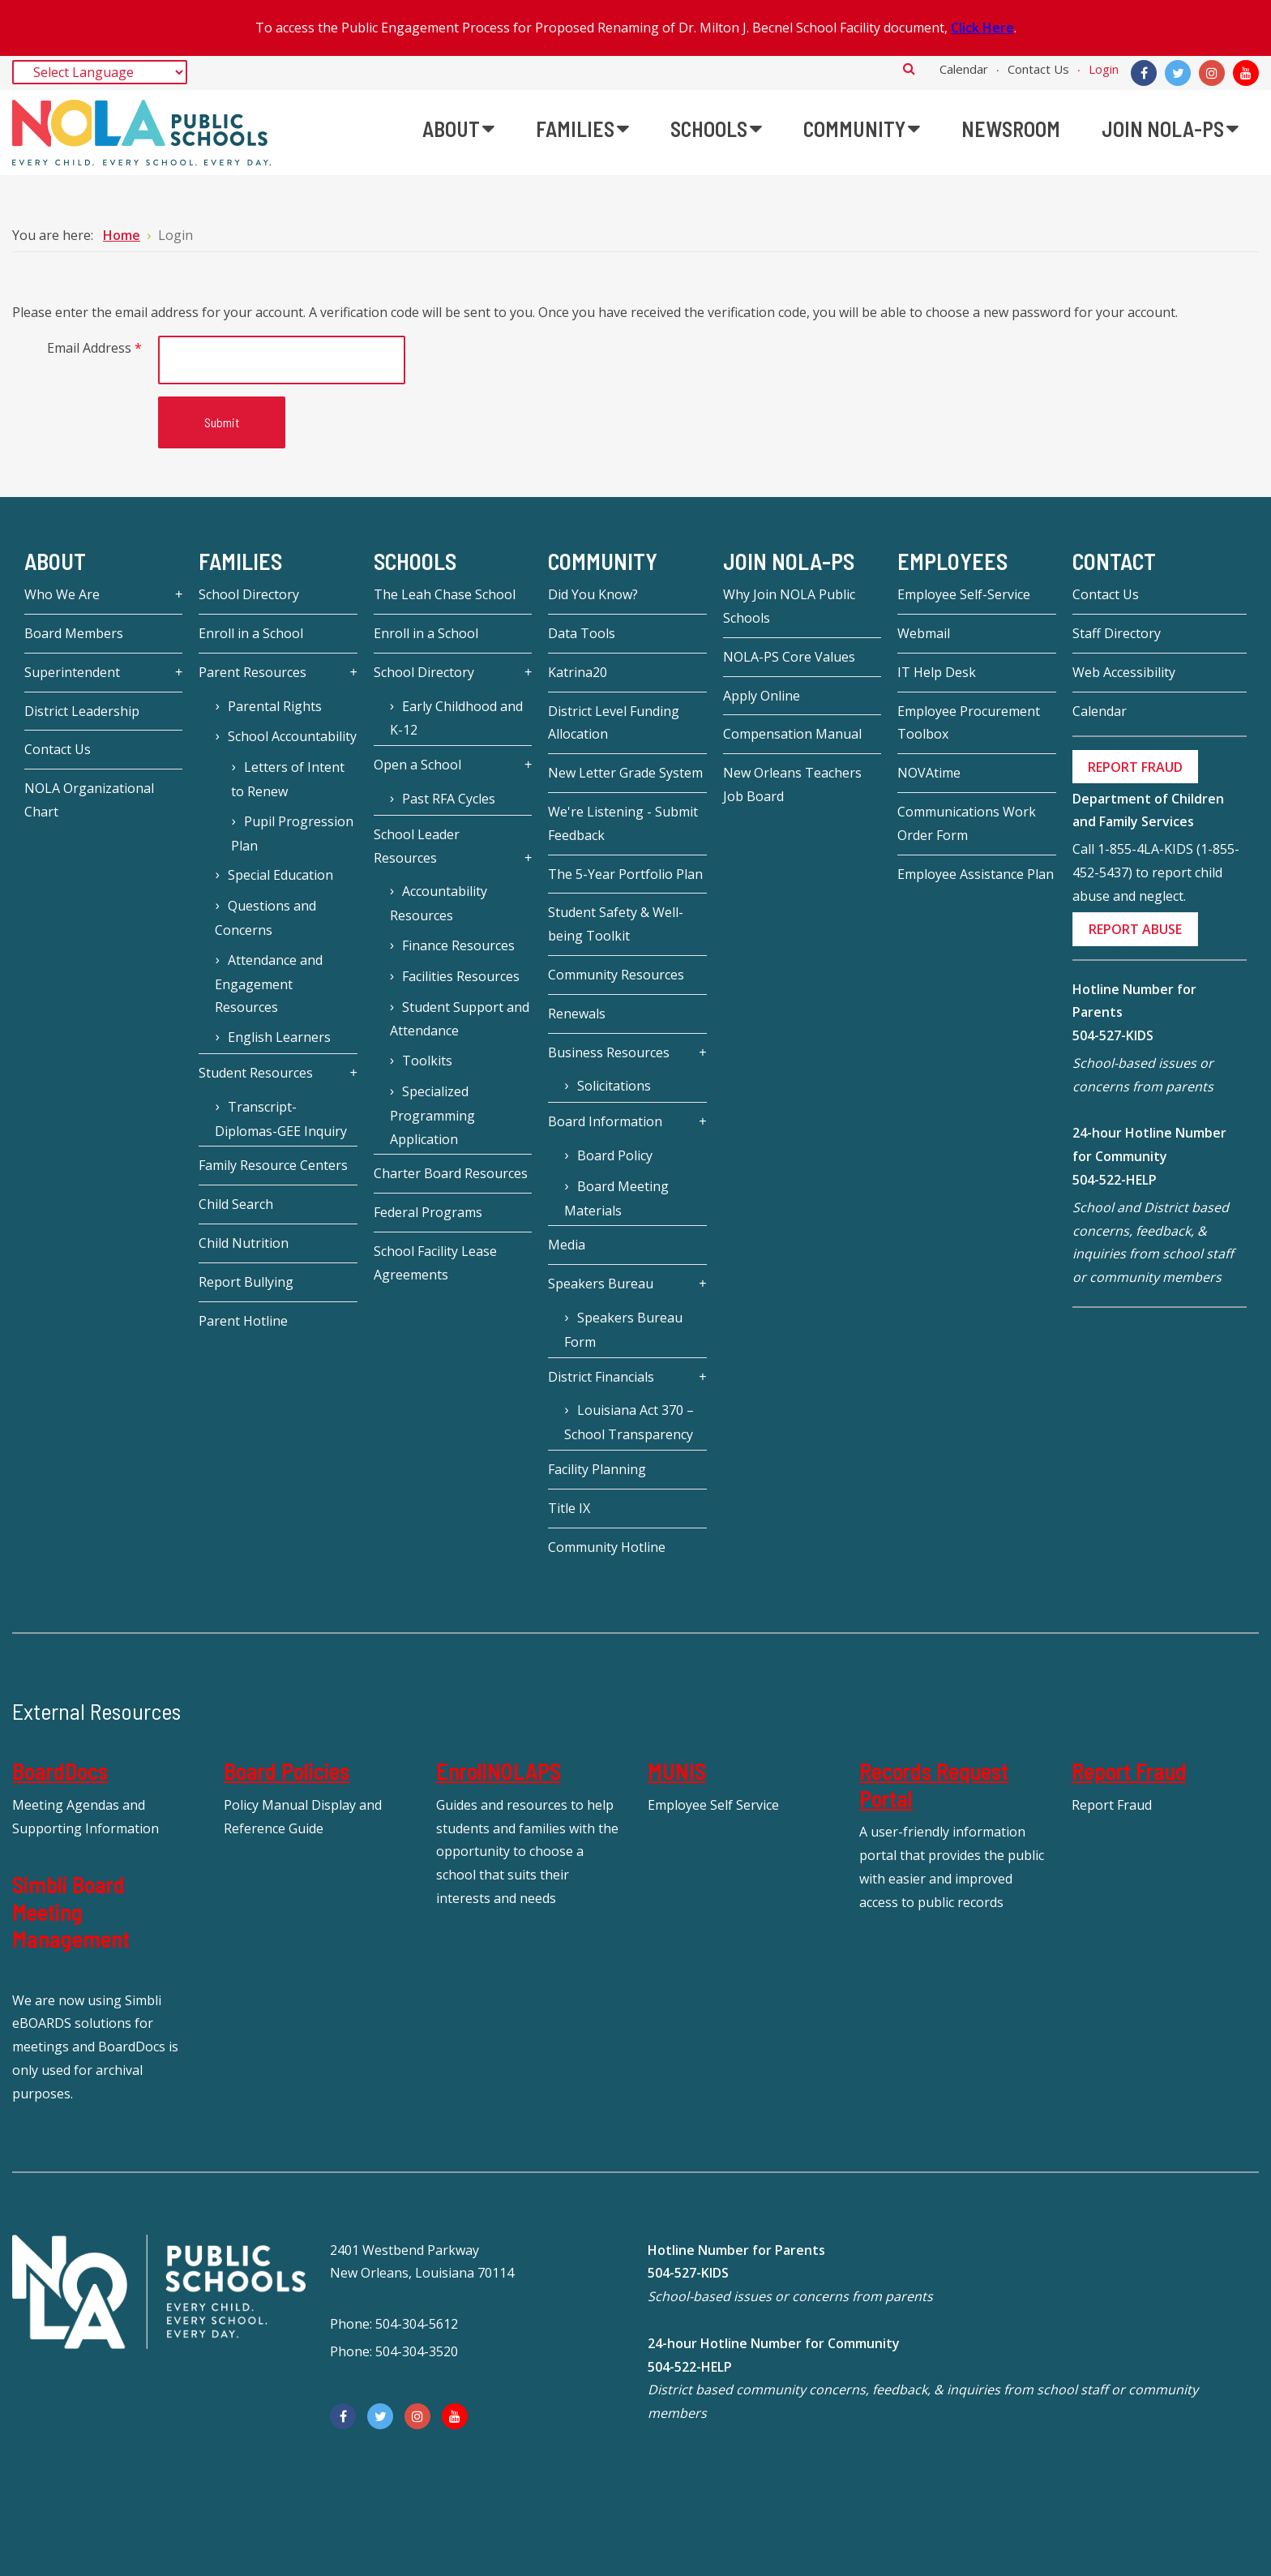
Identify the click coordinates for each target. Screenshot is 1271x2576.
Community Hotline (606, 1547)
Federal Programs (428, 1212)
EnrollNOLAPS (498, 1771)
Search (909, 68)
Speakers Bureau (600, 1283)
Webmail (923, 633)
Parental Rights (275, 706)
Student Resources (256, 1073)
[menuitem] (458, 129)
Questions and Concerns (265, 918)
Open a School (417, 765)
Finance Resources (458, 945)
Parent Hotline (243, 1321)
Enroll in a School (251, 633)
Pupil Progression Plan (292, 833)
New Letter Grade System (625, 773)
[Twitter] (1178, 73)
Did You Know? (593, 594)
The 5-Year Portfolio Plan (625, 874)
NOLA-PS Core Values (789, 657)
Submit (221, 422)
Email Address (94, 348)
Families (240, 561)
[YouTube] (1246, 73)
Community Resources (616, 975)
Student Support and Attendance (459, 1019)
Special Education (280, 875)
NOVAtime (929, 773)
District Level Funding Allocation (613, 723)
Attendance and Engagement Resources (268, 984)
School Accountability (292, 736)
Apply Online (761, 696)
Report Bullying (246, 1282)
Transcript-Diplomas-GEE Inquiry (281, 1119)
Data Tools (581, 633)
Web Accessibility (1123, 672)
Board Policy (615, 1155)
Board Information (605, 1121)
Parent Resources (252, 672)
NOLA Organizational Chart (89, 800)
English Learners (279, 1037)
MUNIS (677, 1771)
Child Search (236, 1204)
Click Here (982, 27)
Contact (1114, 561)
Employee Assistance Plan (975, 874)
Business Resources (609, 1052)
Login (1104, 69)
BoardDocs (60, 1771)
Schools (415, 561)
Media (566, 1245)
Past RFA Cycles (448, 799)
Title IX (569, 1508)
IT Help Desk (936, 672)
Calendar (963, 69)
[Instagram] (1212, 73)
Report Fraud (1129, 1771)
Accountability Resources (438, 903)
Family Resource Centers (273, 1165)
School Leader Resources (417, 846)
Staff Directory (1116, 633)
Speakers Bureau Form (623, 1330)
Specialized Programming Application (432, 1115)
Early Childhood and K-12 (456, 718)
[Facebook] (1144, 73)
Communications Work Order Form (966, 823)
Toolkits (427, 1060)
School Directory (249, 594)
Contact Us (1038, 69)
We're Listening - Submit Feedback (623, 823)
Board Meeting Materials (616, 1198)
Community (602, 561)
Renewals (577, 1013)
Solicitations (614, 1086)
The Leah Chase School (445, 594)
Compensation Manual (792, 734)
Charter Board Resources (451, 1173)
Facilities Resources (461, 976)
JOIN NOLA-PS (788, 561)
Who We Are (62, 594)
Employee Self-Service (963, 594)
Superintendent (72, 672)
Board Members (73, 633)
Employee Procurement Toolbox (968, 723)
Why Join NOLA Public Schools (789, 606)
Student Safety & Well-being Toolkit (615, 924)
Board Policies (286, 1771)
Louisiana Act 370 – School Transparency (628, 1422)
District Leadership (81, 711)
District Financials (601, 1377)
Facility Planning (597, 1469)
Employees (952, 561)
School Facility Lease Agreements (435, 1263)
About (55, 561)
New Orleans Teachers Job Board (792, 784)
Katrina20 (577, 672)
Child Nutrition (244, 1243)
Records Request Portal (933, 1784)
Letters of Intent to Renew (287, 779)
